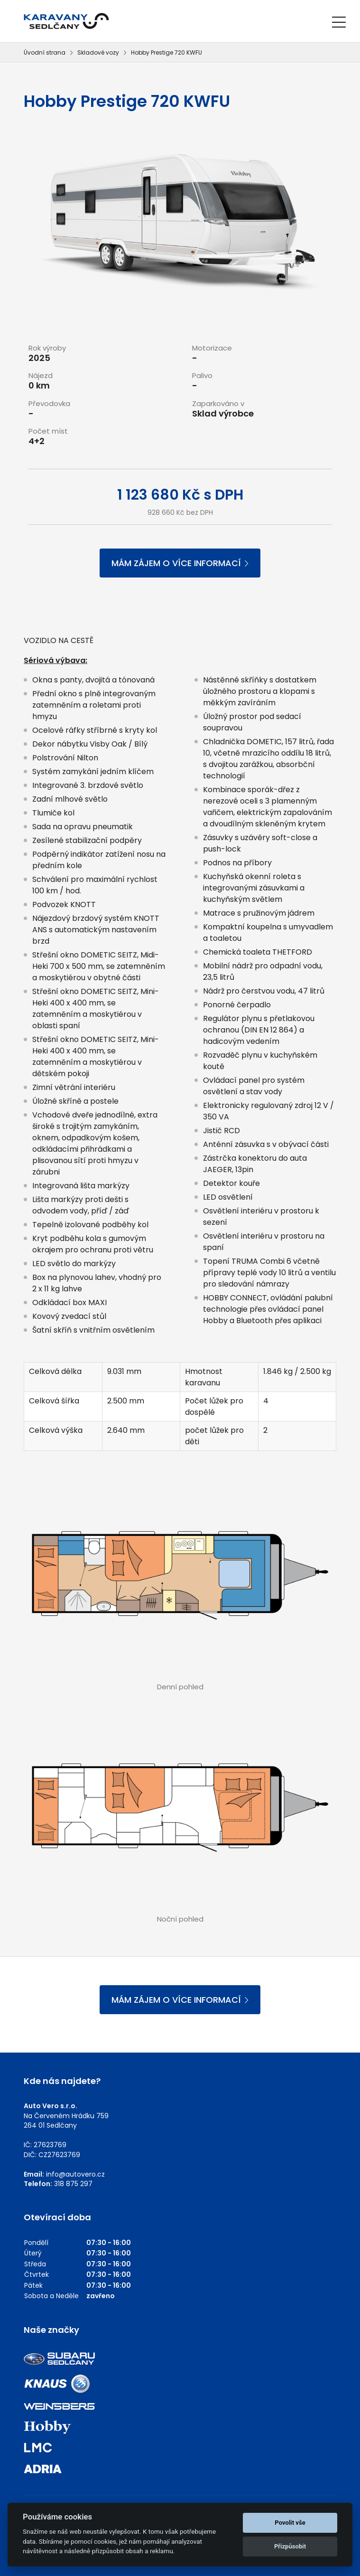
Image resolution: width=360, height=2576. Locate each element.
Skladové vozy (98, 52)
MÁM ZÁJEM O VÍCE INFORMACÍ (180, 563)
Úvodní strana (44, 52)
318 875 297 (73, 2183)
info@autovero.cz (75, 2174)
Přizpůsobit (290, 2546)
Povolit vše (290, 2522)
